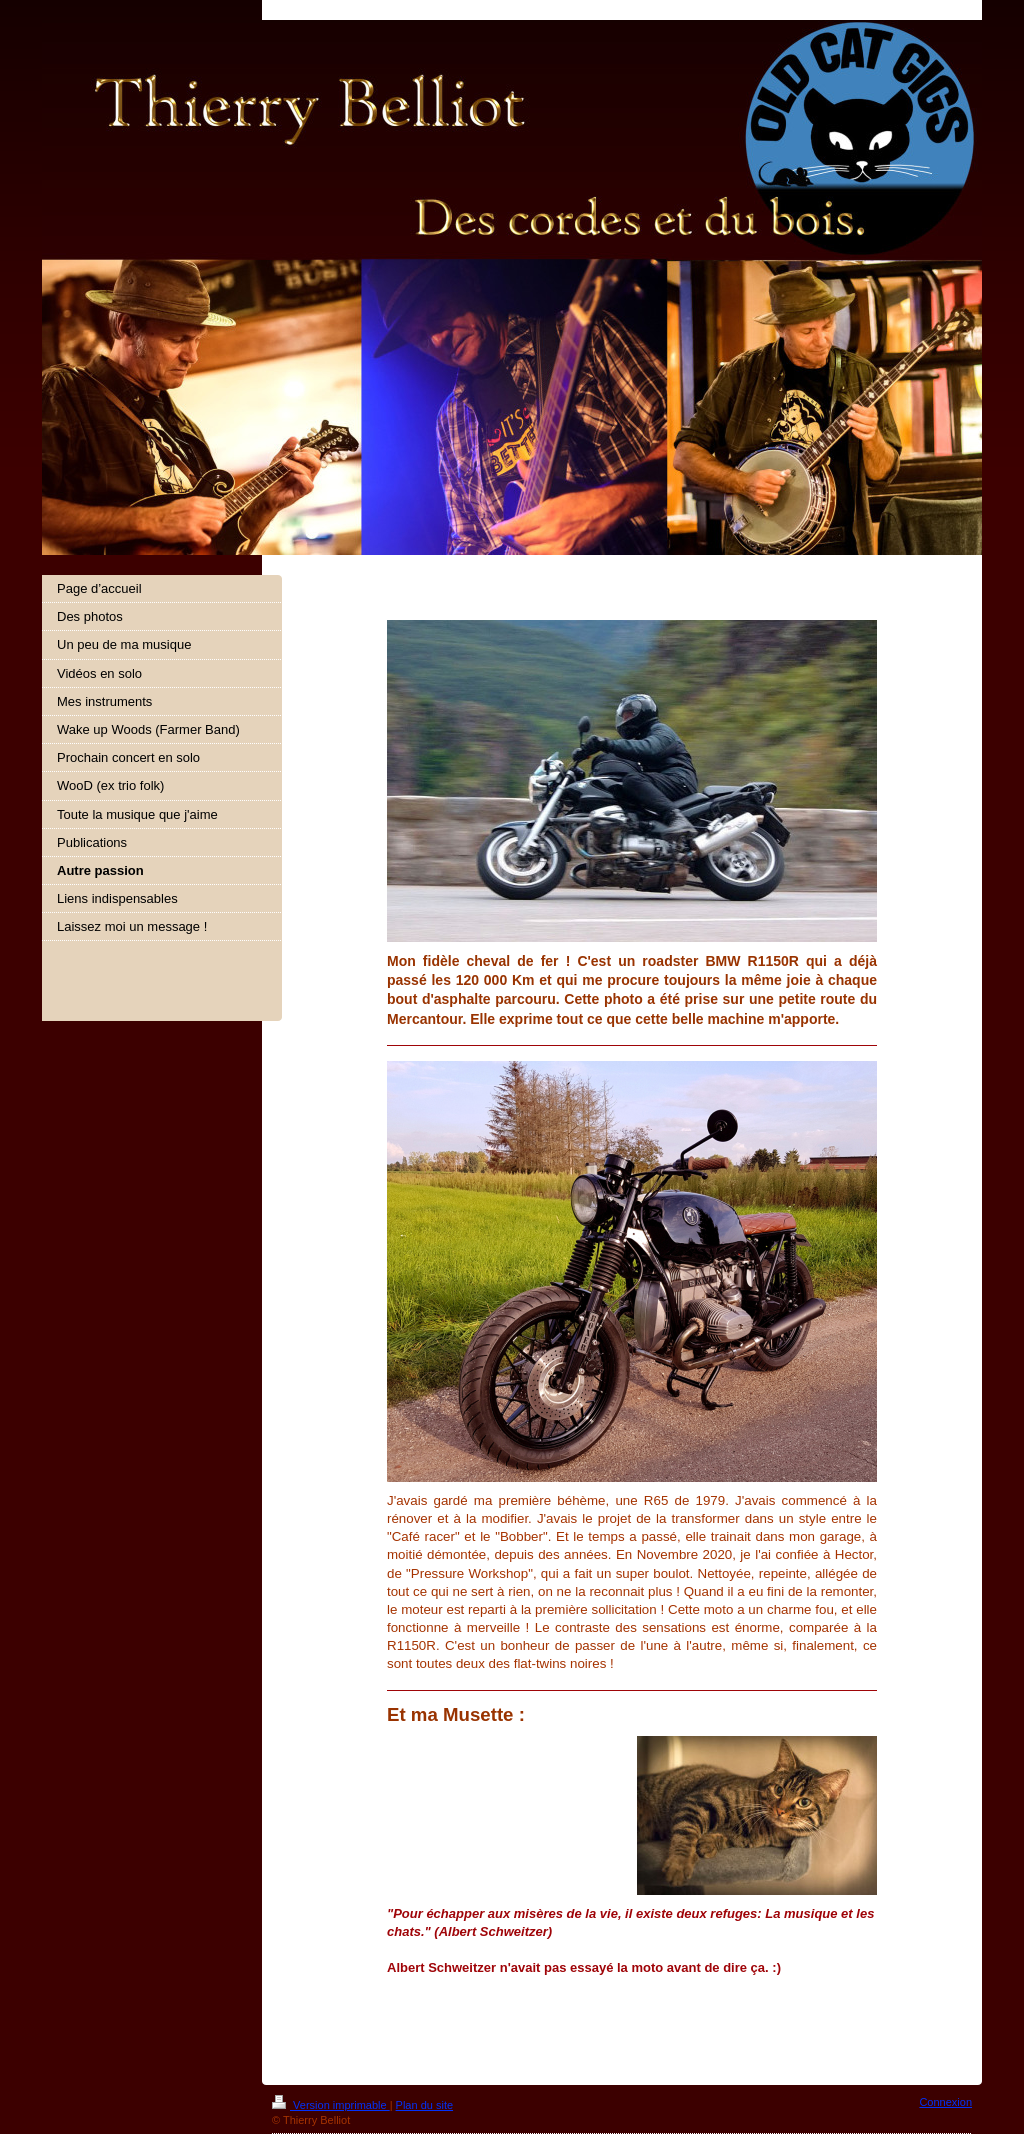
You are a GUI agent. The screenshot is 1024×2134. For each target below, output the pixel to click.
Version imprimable (331, 2105)
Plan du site (424, 2105)
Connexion (945, 2102)
